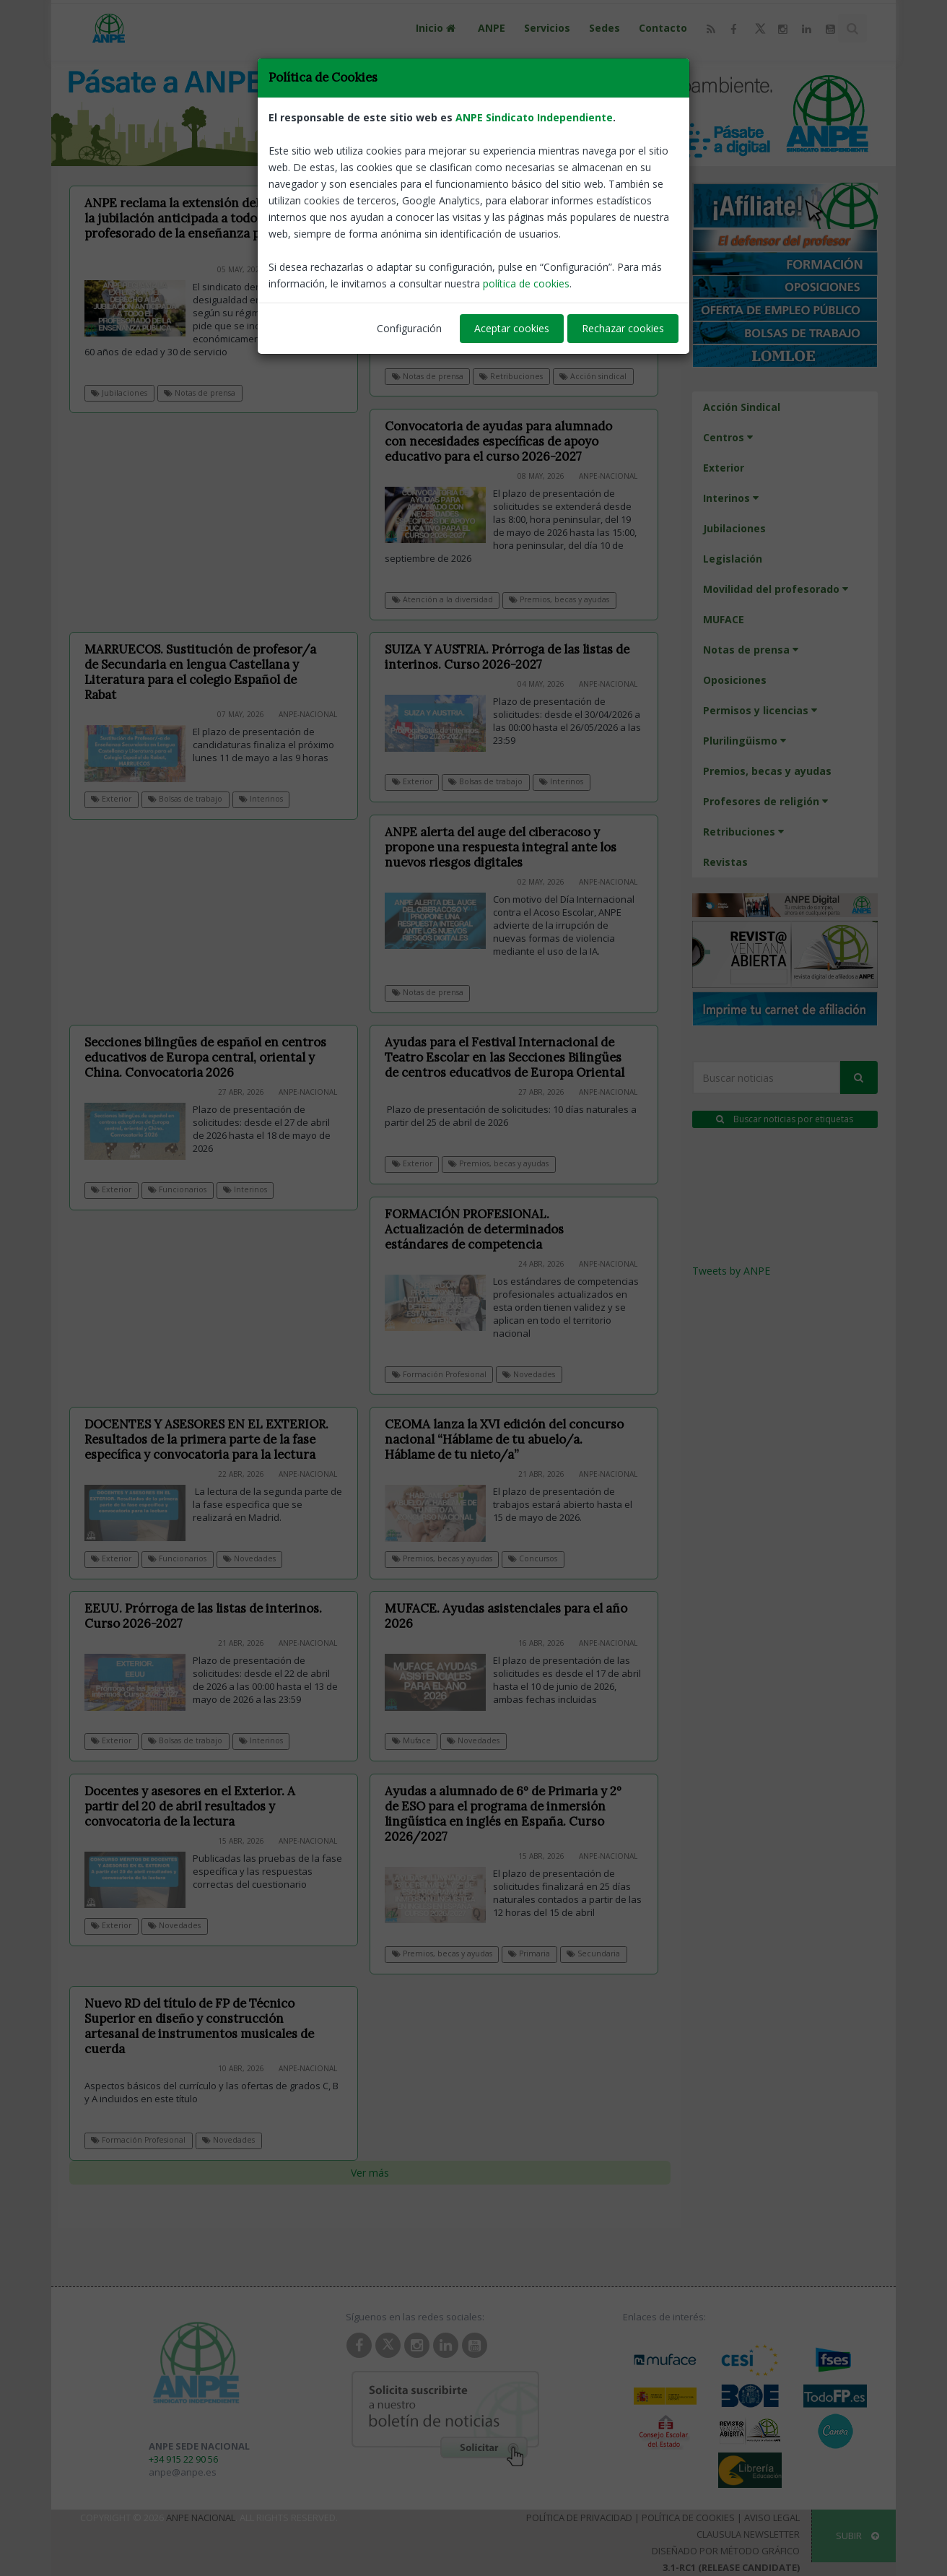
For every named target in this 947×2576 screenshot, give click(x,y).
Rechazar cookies (623, 328)
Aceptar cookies (511, 328)
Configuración (409, 328)
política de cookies (526, 283)
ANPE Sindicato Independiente (534, 117)
